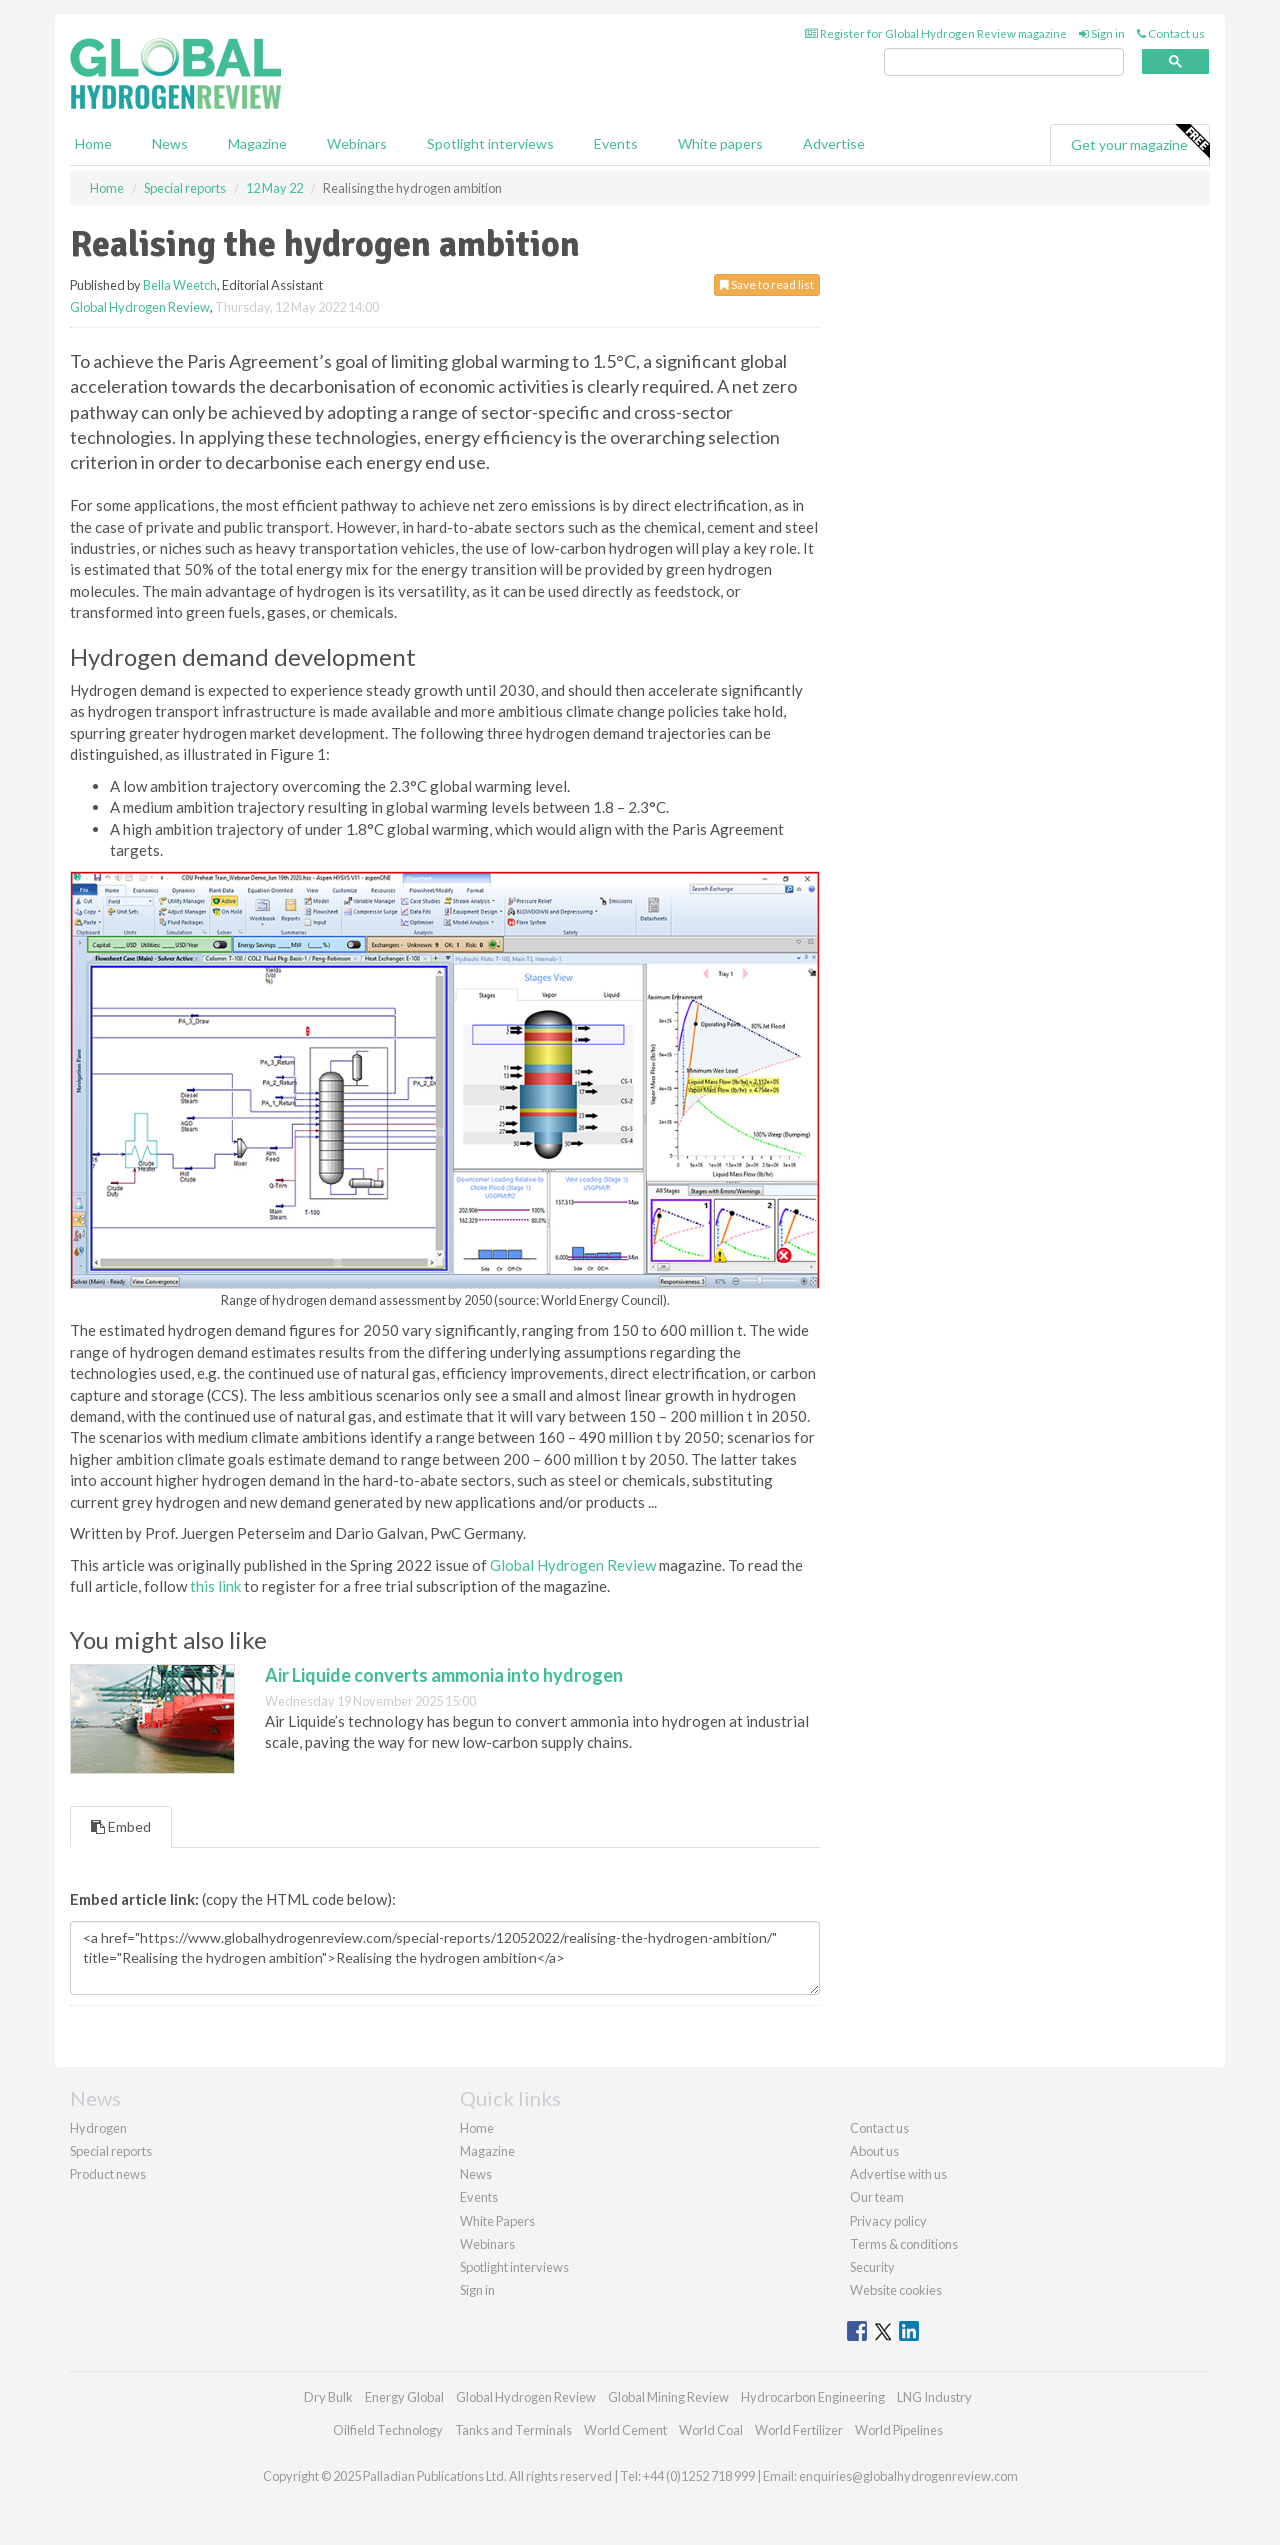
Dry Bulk (328, 2397)
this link (215, 1586)
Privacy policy (888, 2221)
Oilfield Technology (388, 2430)
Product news (108, 2174)
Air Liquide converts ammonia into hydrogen (444, 1675)
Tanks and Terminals (513, 2430)
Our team (877, 2197)
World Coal (711, 2430)
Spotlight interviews (490, 143)
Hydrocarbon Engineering (813, 2397)
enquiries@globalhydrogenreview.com (908, 2476)
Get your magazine (1140, 142)
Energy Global (404, 2397)
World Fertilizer (799, 2430)
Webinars (357, 143)
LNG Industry (934, 2397)
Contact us (1171, 33)
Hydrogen (98, 2128)
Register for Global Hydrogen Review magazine (936, 33)
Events (616, 143)
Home (93, 143)
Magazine (257, 143)
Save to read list (767, 284)
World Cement (625, 2430)
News (476, 2174)
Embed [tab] (121, 1826)
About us (874, 2151)
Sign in (1102, 33)
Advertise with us (898, 2174)
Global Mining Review (668, 2397)
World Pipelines (899, 2430)
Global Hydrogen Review (140, 307)
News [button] (170, 143)
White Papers (497, 2221)
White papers (720, 143)
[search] (1004, 62)
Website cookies (896, 2290)
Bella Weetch (180, 285)
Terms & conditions (904, 2244)
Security (872, 2267)
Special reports (111, 2151)
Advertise (834, 143)
